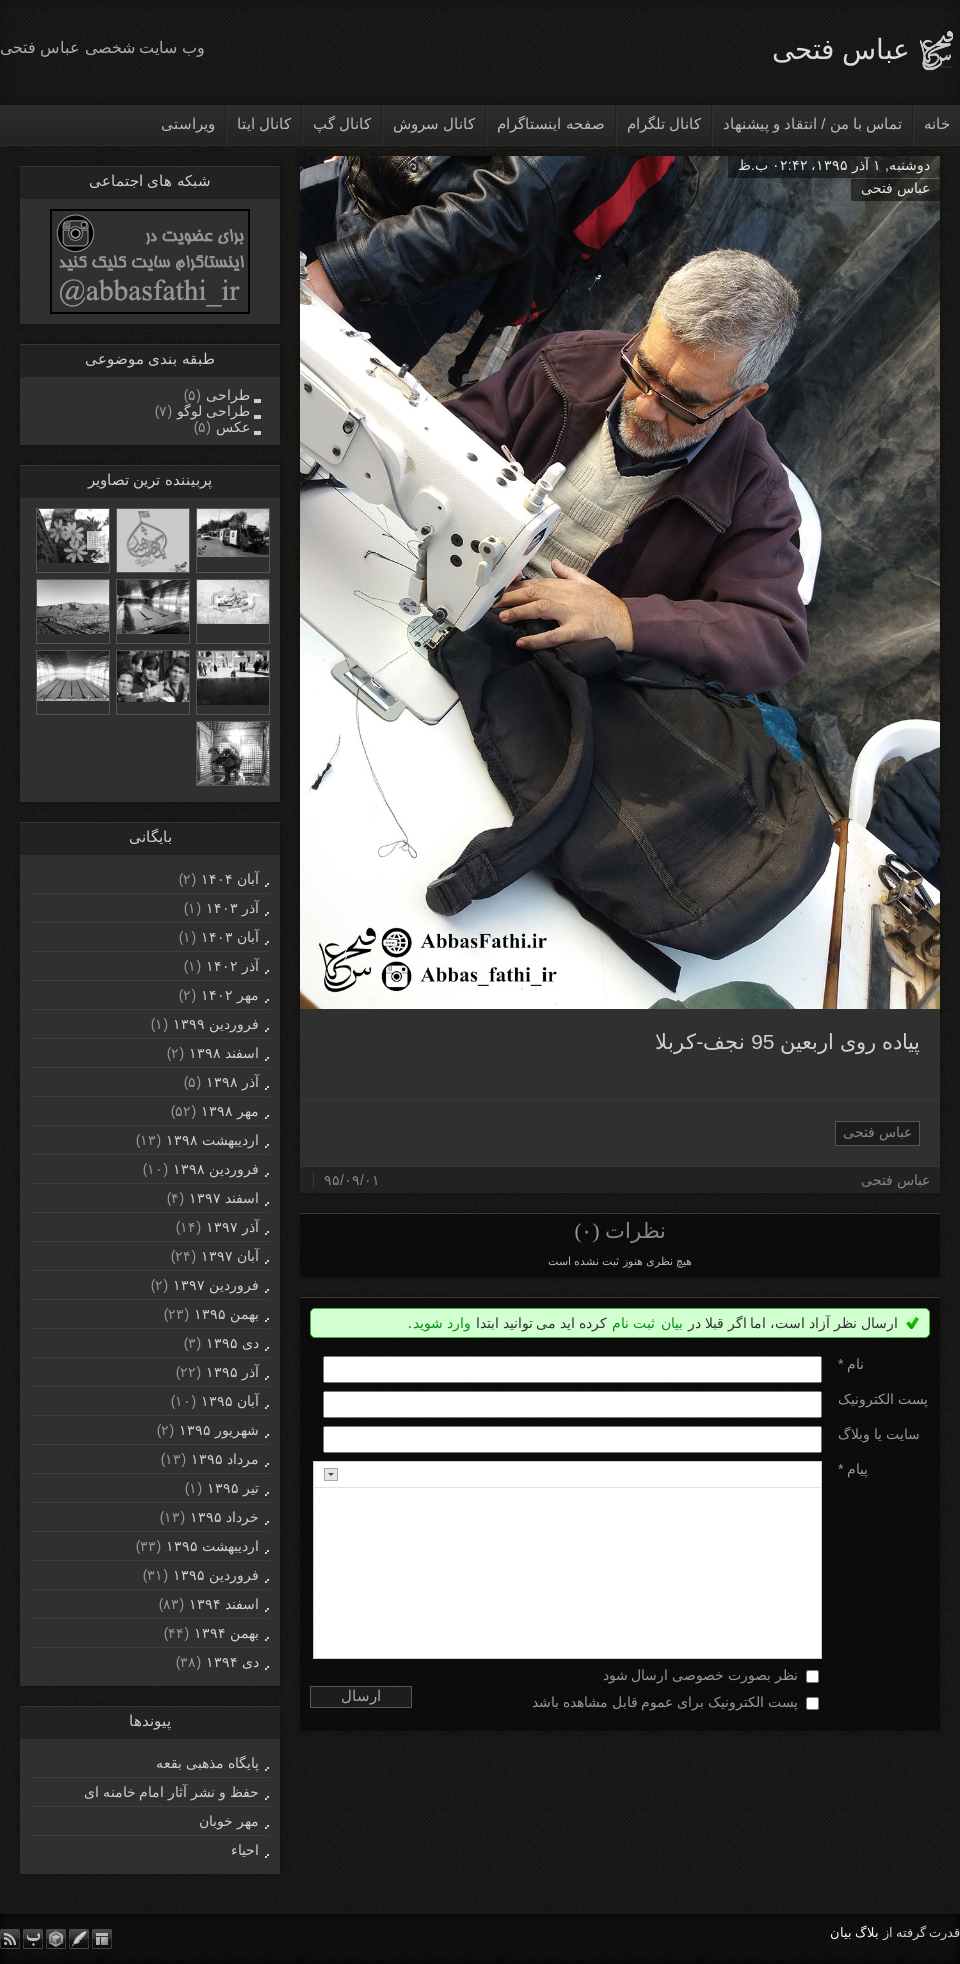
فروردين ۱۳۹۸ (216, 1169)
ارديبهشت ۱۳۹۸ (212, 1140)
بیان (672, 1323)
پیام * (853, 1469)
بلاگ (867, 1932)
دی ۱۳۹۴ (232, 1662)
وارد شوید (442, 1323)
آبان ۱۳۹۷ (230, 1256)
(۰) (586, 1231)
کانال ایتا (264, 123)
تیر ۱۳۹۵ (233, 1488)
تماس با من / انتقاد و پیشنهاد (812, 123)
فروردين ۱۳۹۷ (216, 1285)
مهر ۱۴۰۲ (230, 995)
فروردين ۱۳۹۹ (216, 1024)
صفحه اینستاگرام (550, 123)
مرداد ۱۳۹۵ (225, 1459)
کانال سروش (434, 123)
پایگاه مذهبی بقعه (207, 1763)
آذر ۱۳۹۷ (232, 1227)
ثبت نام (633, 1323)
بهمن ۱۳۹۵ (226, 1314)
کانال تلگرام (664, 123)
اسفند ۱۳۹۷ (224, 1198)
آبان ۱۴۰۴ (230, 879)
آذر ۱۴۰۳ (232, 908)
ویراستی (188, 123)
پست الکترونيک (883, 1399)
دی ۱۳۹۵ (232, 1343)
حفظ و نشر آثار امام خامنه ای (171, 1792)
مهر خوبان (229, 1821)
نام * (851, 1364)
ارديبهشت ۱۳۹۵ (212, 1546)
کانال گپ (342, 123)
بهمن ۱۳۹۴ (226, 1633)
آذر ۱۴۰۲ (232, 966)
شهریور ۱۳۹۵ (219, 1430)
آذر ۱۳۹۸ (232, 1082)
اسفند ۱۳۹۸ (224, 1053)
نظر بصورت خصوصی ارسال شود (701, 1675)
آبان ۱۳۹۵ (230, 1401)
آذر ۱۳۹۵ (232, 1372)
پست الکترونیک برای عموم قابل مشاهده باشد (665, 1702)
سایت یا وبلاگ (879, 1434)
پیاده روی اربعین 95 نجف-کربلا (787, 1041)
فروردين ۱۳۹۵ (216, 1575)
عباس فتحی (841, 49)
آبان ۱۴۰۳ (230, 937)
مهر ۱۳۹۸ (230, 1111)
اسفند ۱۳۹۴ (224, 1604)
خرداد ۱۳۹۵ (224, 1517)
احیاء (245, 1850)
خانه (937, 123)
